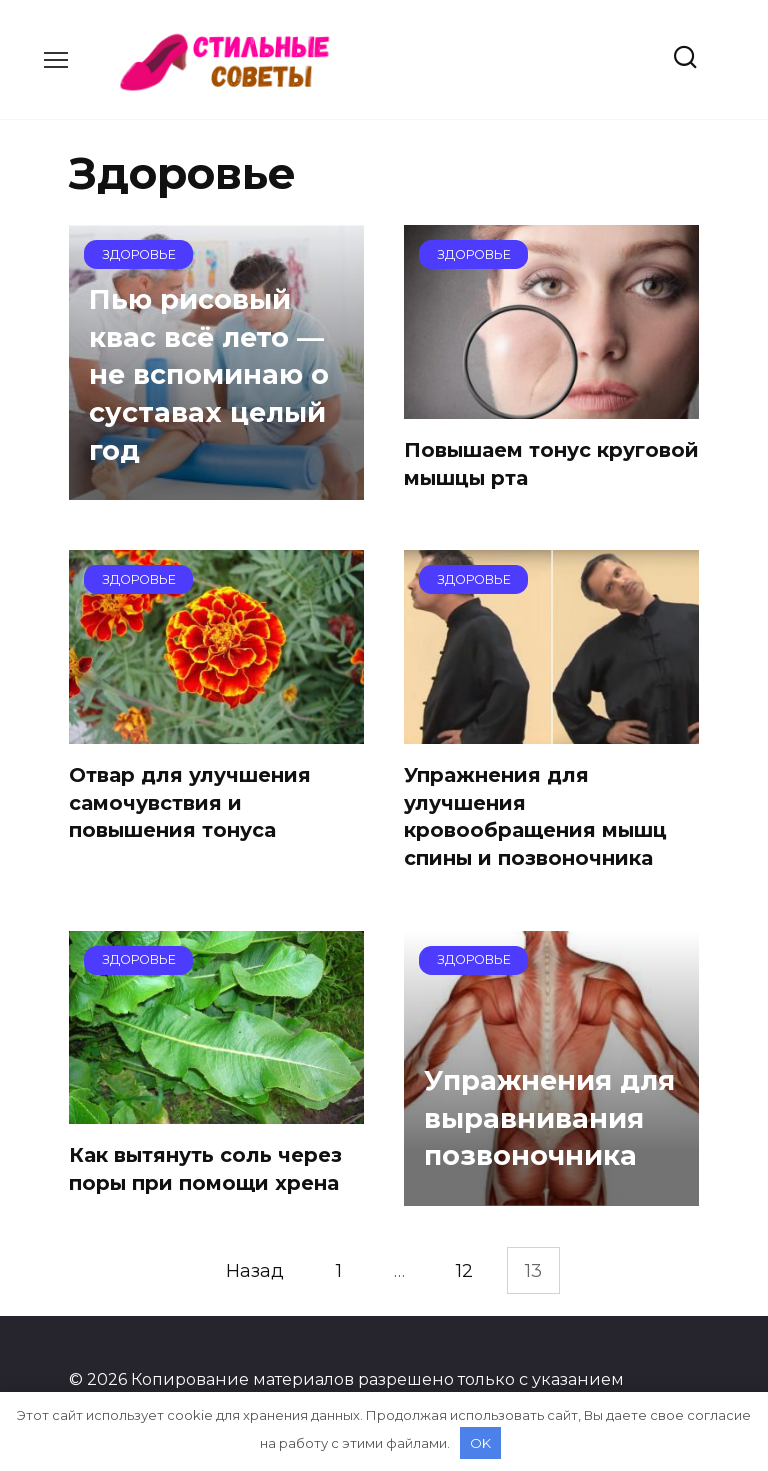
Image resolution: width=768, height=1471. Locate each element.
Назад (255, 1271)
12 (464, 1271)
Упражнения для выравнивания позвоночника (549, 1118)
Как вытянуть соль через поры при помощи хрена (205, 1169)
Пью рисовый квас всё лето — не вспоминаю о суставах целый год (209, 374)
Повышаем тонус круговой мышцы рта (551, 464)
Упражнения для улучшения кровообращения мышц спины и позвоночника (535, 816)
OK (480, 1443)
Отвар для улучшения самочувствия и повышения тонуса (190, 802)
